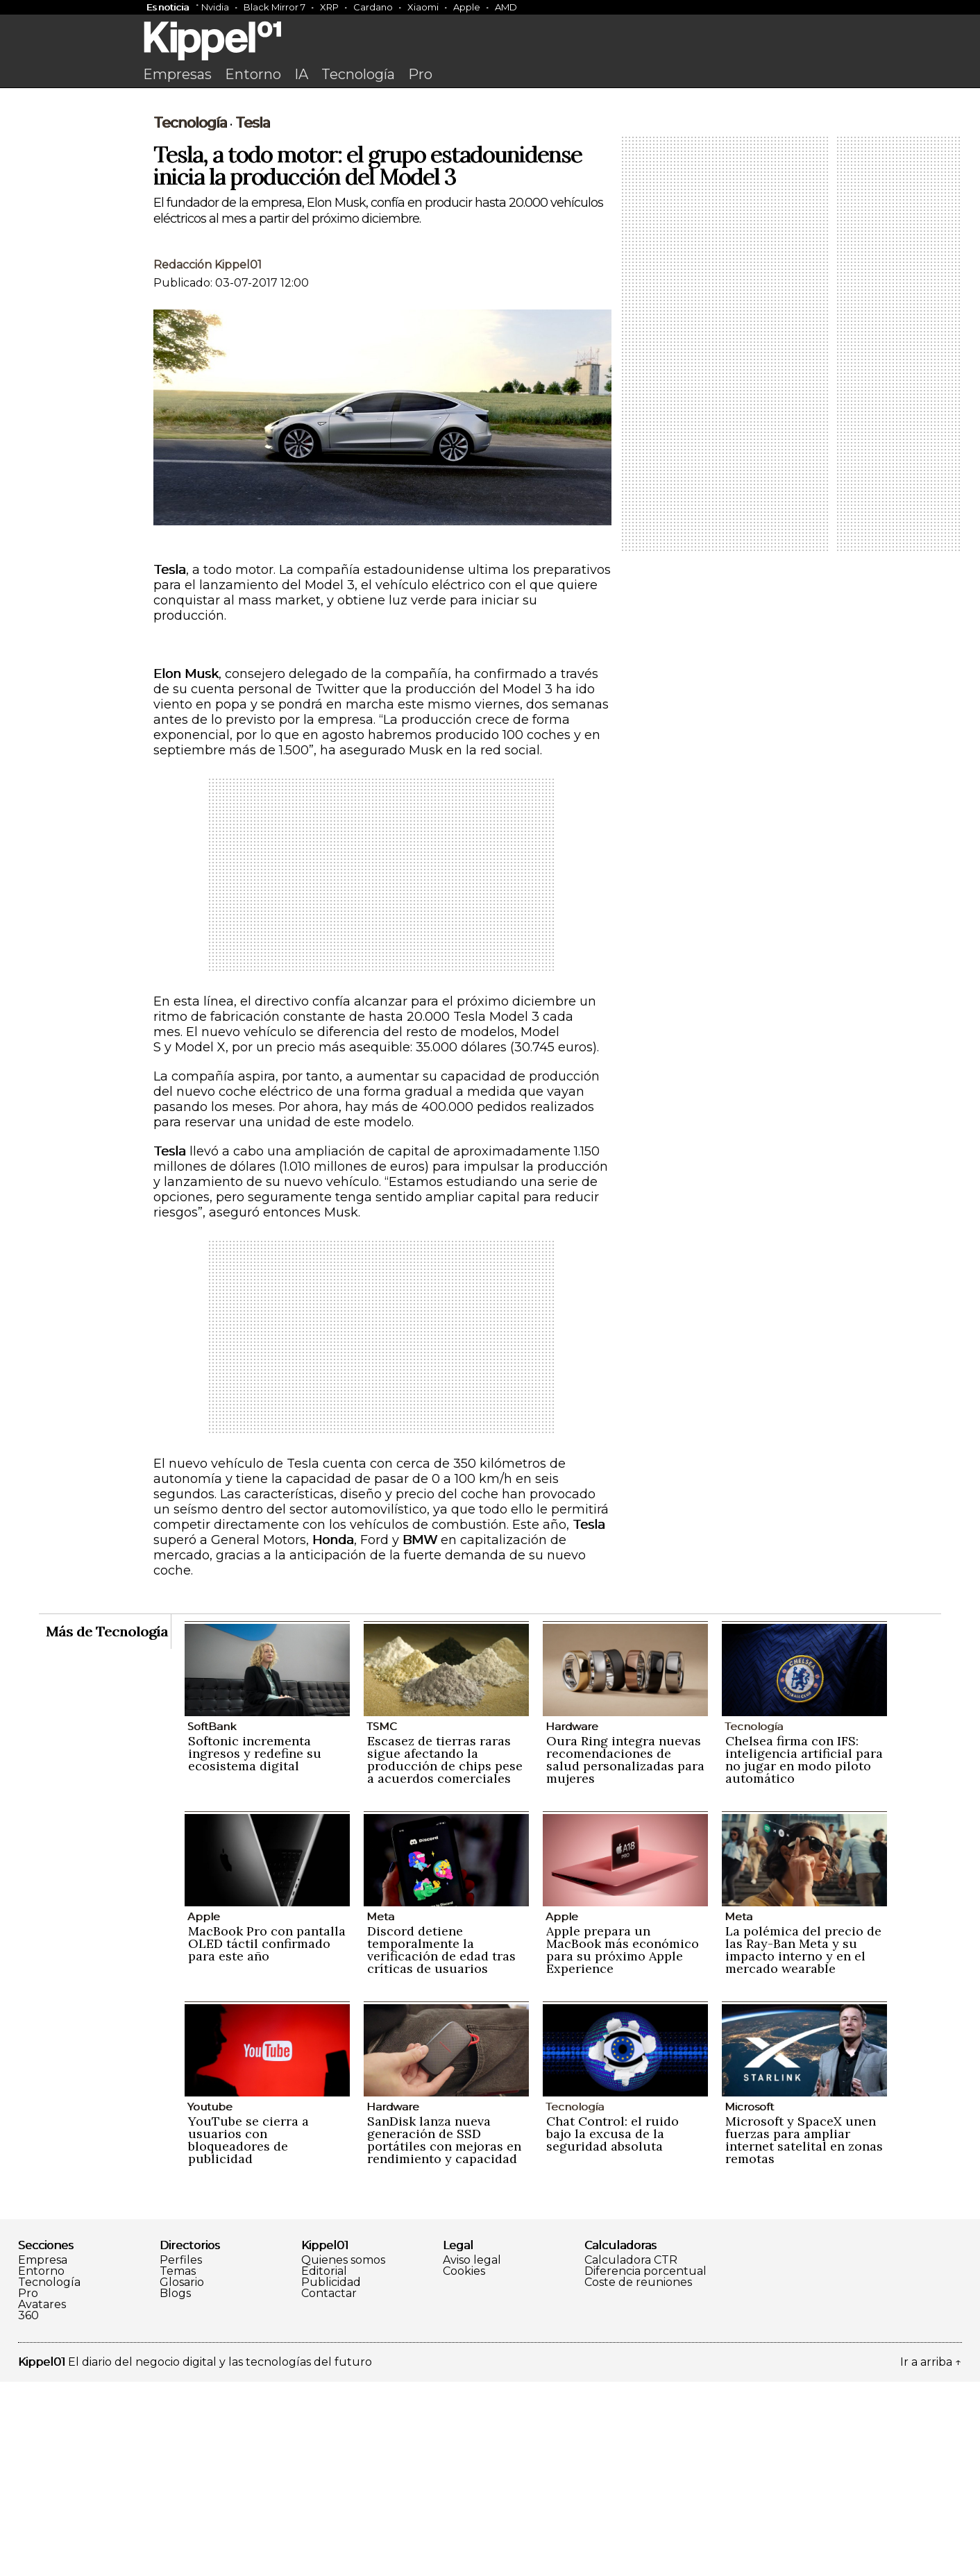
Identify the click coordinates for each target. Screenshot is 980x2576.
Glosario (182, 2476)
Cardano (373, 6)
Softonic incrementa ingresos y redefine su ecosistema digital (254, 1947)
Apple (466, 6)
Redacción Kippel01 (207, 459)
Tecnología (358, 74)
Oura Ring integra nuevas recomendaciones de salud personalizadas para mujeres (625, 1954)
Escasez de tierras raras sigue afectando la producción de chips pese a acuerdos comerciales (445, 1954)
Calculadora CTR (630, 2454)
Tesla (252, 317)
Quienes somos (343, 2454)
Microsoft (749, 2300)
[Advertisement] (490, 199)
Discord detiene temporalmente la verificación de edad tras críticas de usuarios (441, 2144)
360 (28, 2510)
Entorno (253, 74)
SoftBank (211, 1920)
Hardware (572, 1920)
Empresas (177, 74)
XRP (329, 6)
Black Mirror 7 (274, 6)
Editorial (324, 2465)
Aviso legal (472, 2454)
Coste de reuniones (638, 2476)
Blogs (175, 2487)
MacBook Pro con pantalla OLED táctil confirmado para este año (267, 2137)
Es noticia (167, 6)
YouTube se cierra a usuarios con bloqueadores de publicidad (248, 2334)
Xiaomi (423, 6)
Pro (420, 74)
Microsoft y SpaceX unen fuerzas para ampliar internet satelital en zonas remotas (804, 2334)
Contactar (329, 2487)
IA (301, 74)
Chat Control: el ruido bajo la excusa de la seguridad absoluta (612, 2327)
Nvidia (215, 6)
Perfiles (181, 2454)
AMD (506, 6)
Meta (380, 2110)
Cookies (464, 2465)
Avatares (42, 2499)
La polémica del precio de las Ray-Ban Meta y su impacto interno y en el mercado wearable (803, 2144)
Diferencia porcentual (645, 2465)
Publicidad (331, 2476)
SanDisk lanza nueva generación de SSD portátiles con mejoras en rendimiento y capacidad (444, 2334)
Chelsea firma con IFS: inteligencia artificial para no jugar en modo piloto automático (804, 1954)
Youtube (210, 2300)
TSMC (381, 1920)
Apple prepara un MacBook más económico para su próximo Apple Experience (622, 2144)
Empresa (42, 2454)
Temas (178, 2465)
